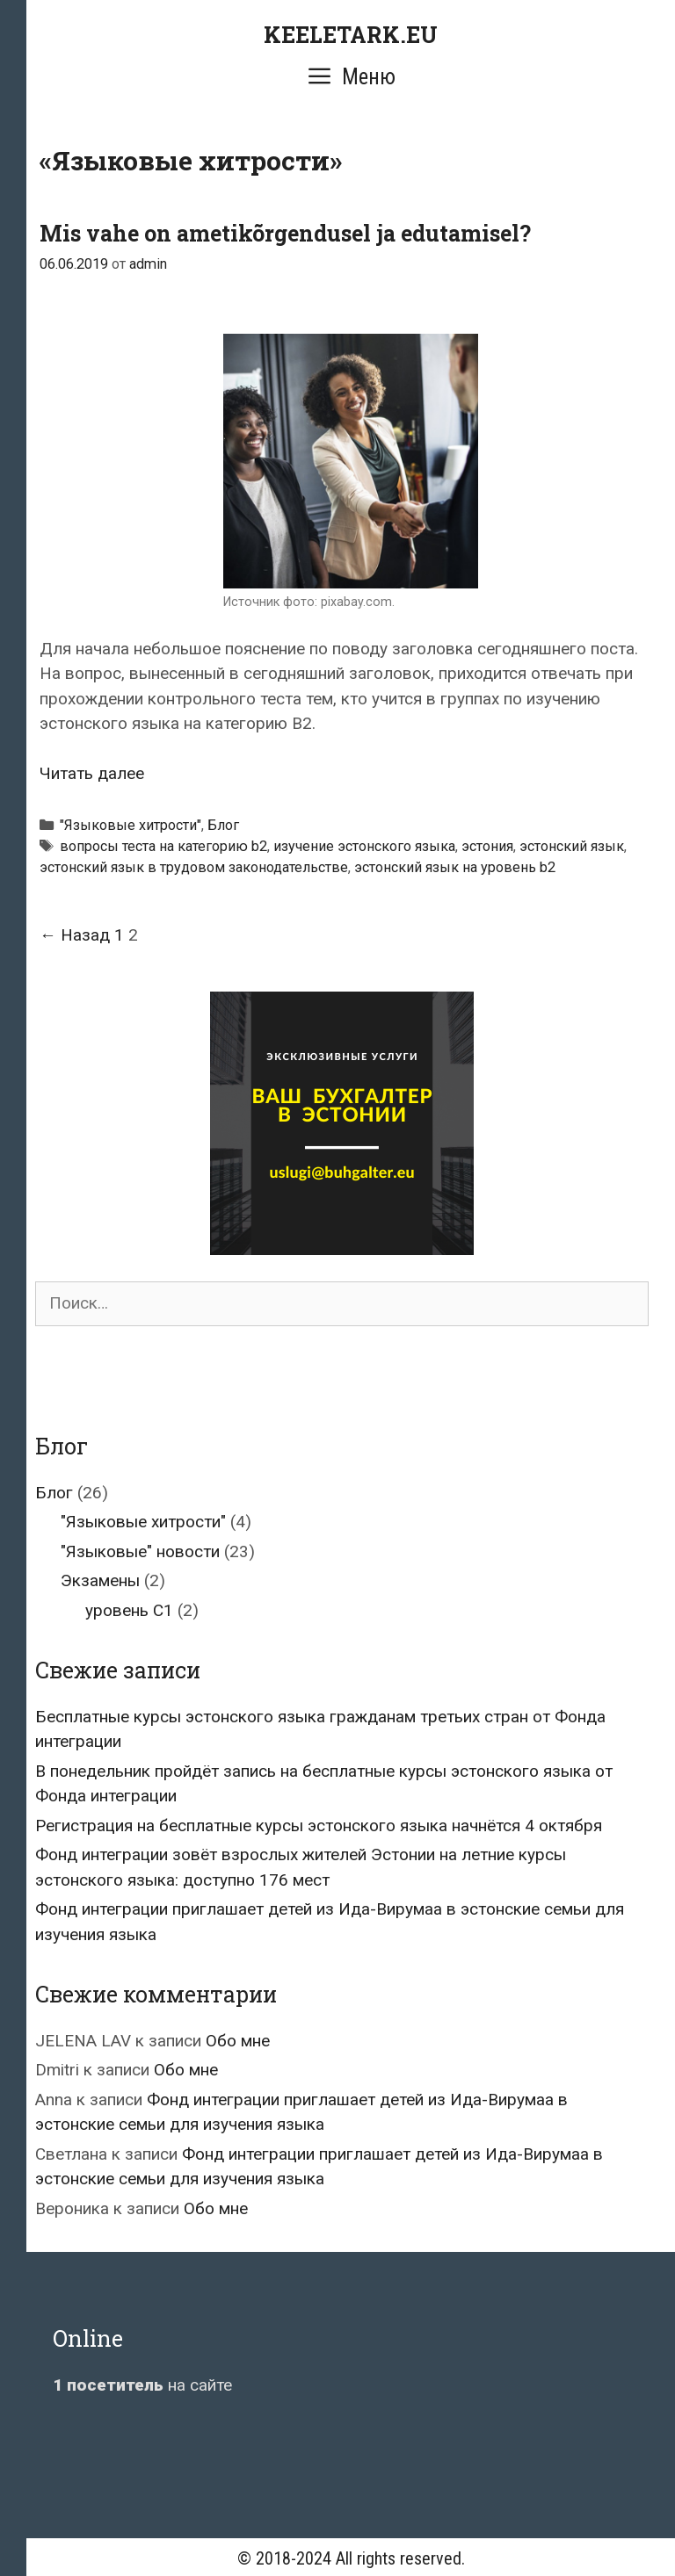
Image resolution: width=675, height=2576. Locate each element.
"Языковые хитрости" (130, 825)
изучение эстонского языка (364, 846)
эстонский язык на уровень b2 (454, 867)
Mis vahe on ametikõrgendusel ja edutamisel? (285, 233)
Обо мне (238, 2041)
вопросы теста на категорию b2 (163, 846)
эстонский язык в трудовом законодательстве (194, 867)
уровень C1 (129, 1610)
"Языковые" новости (140, 1551)
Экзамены (100, 1580)
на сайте (142, 2385)
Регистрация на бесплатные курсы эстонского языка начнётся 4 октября (318, 1825)
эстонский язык (571, 846)
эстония (487, 846)
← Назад (75, 935)
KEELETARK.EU (351, 34)
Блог (223, 825)
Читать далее (92, 773)
